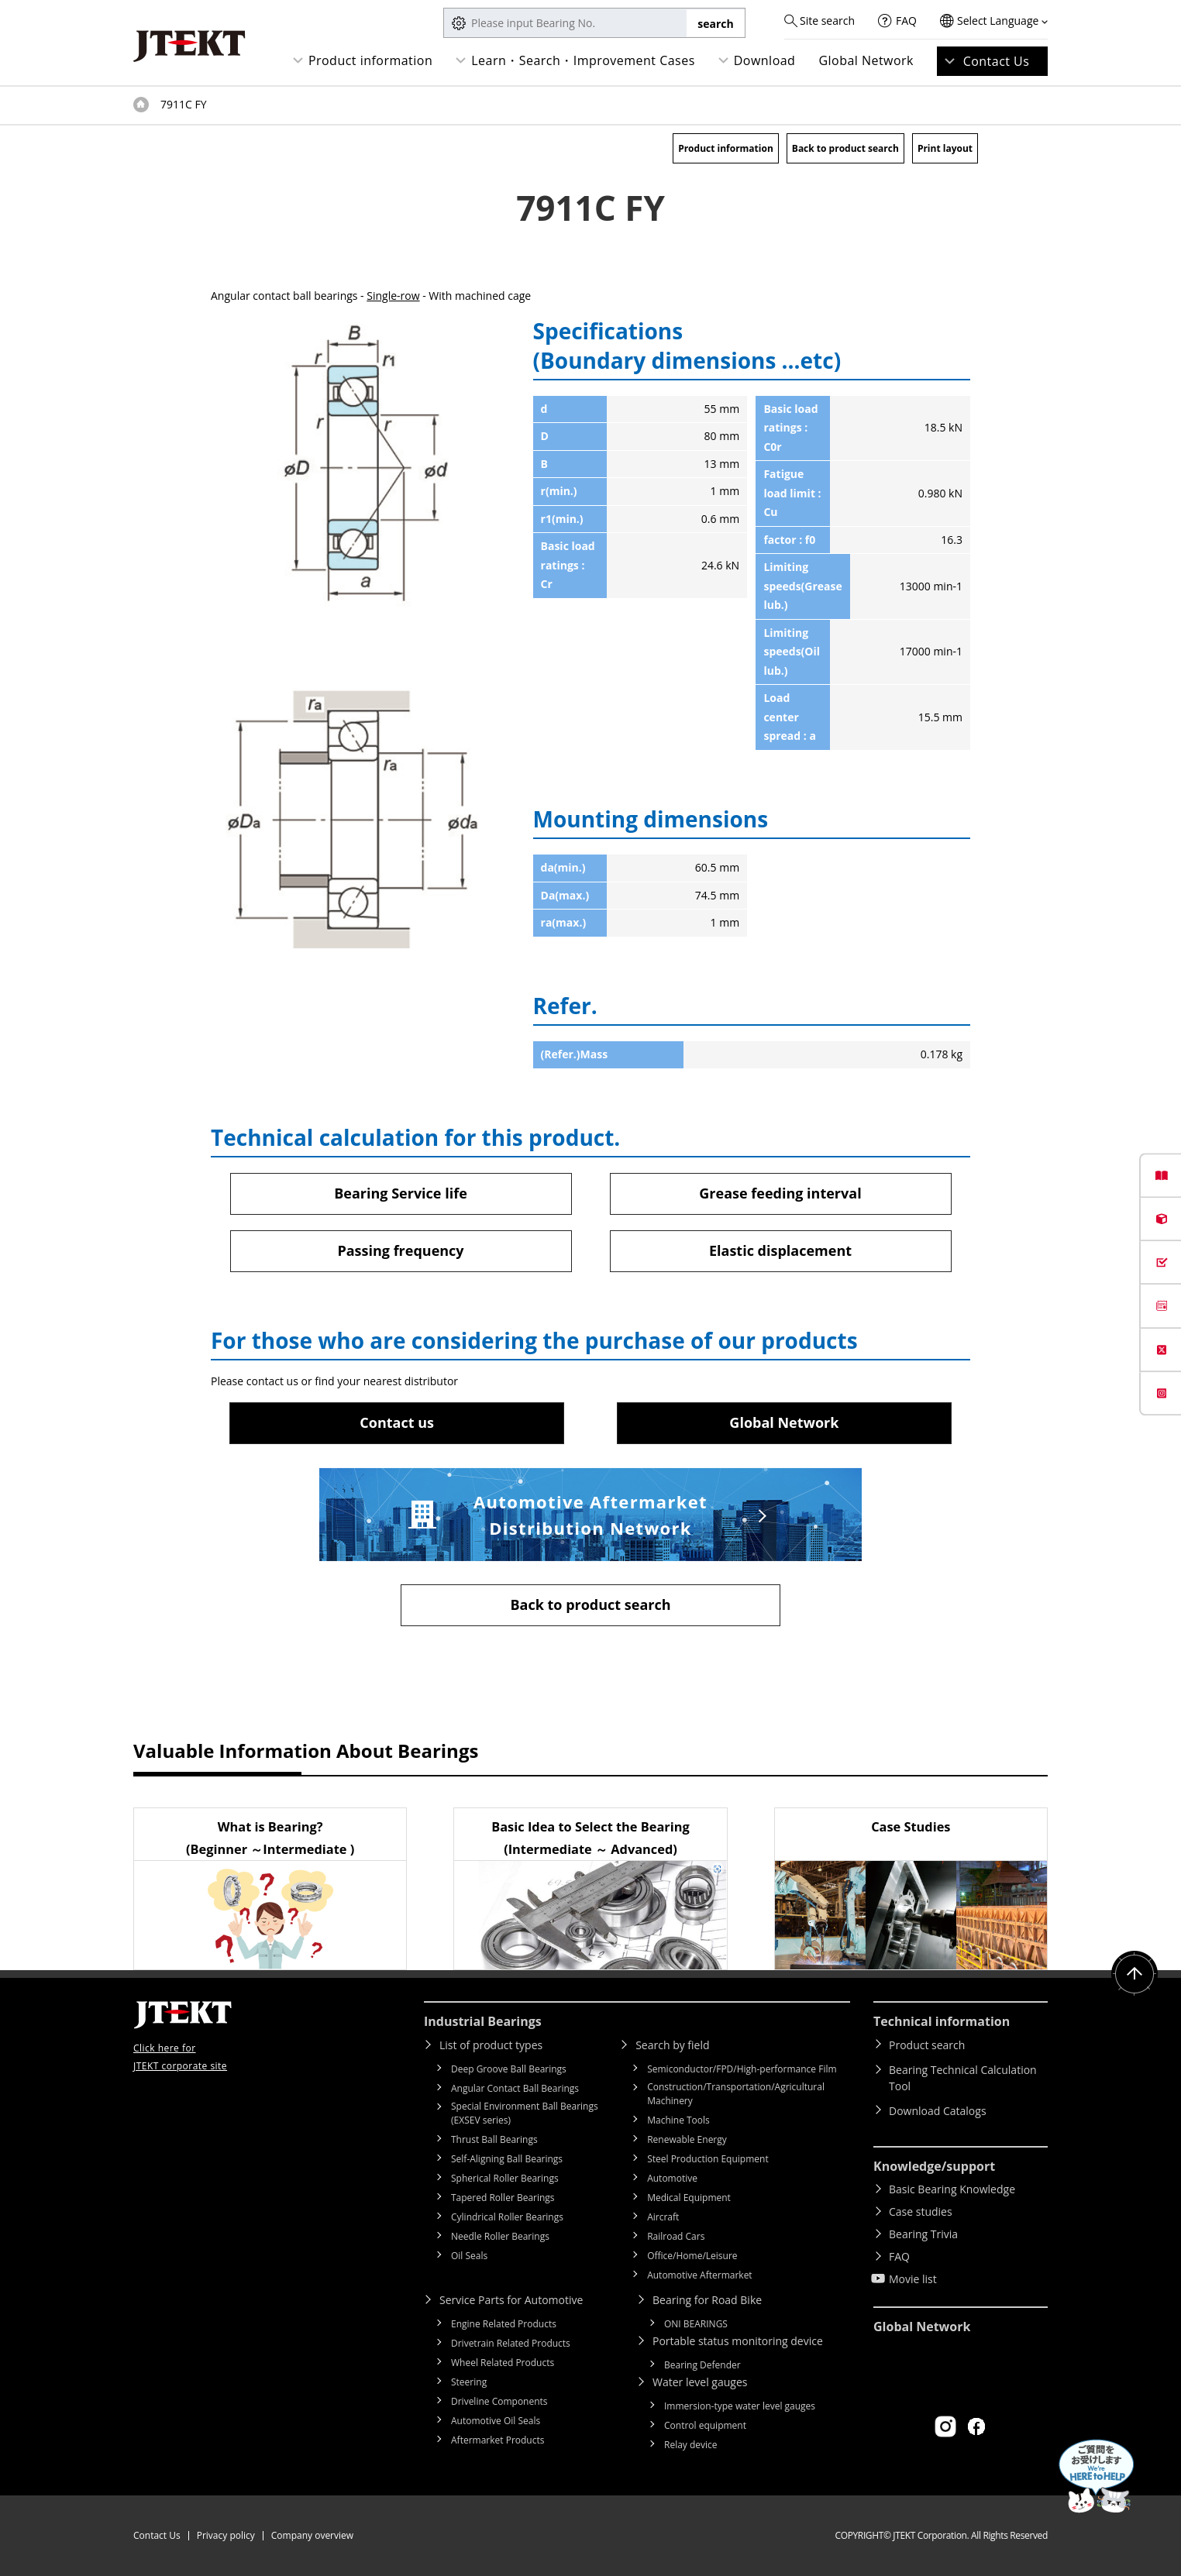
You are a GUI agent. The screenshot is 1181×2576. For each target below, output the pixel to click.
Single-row (393, 295)
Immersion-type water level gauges (739, 2406)
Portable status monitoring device (737, 2341)
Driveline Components (499, 2401)
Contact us (397, 1422)
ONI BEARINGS (696, 2323)
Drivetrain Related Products (510, 2343)
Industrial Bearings (483, 2021)
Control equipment (705, 2425)
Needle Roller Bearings (500, 2236)
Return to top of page (1134, 1974)
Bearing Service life (400, 1193)
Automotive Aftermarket (699, 2275)
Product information (370, 60)
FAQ (906, 20)
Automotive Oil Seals (495, 2420)
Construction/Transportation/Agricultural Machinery (736, 2093)
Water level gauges (699, 2382)
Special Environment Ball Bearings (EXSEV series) (524, 2113)
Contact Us (996, 61)
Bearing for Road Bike (707, 2299)
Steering (469, 2382)
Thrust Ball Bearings (494, 2139)
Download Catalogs (937, 2110)
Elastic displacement (780, 1250)
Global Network (866, 60)
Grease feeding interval (780, 1193)
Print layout (945, 148)
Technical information (941, 2021)
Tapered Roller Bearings (503, 2197)
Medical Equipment (689, 2197)
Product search (927, 2045)
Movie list (913, 2279)
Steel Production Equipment (708, 2158)
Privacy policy (226, 2535)
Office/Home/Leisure (692, 2255)
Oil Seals (469, 2255)
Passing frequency (400, 1250)
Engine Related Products (503, 2323)
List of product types (490, 2045)
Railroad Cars (675, 2236)
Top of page (141, 104)
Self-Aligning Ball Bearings (507, 2158)
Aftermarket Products (497, 2440)
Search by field (672, 2045)
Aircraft (663, 2216)
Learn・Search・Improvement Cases (583, 60)
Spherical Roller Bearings (505, 2178)
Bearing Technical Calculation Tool (963, 2077)
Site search (827, 20)
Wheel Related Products (502, 2362)
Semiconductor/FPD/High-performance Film (741, 2069)
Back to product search (845, 148)
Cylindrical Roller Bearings (507, 2216)
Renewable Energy (687, 2139)
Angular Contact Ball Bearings (515, 2088)
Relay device (691, 2444)
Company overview (312, 2535)
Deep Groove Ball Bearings (508, 2069)
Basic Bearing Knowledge (952, 2189)
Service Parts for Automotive (511, 2299)
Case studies (920, 2211)
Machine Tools (678, 2120)
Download (765, 60)
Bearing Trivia (923, 2234)
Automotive (672, 2178)
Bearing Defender (702, 2364)
